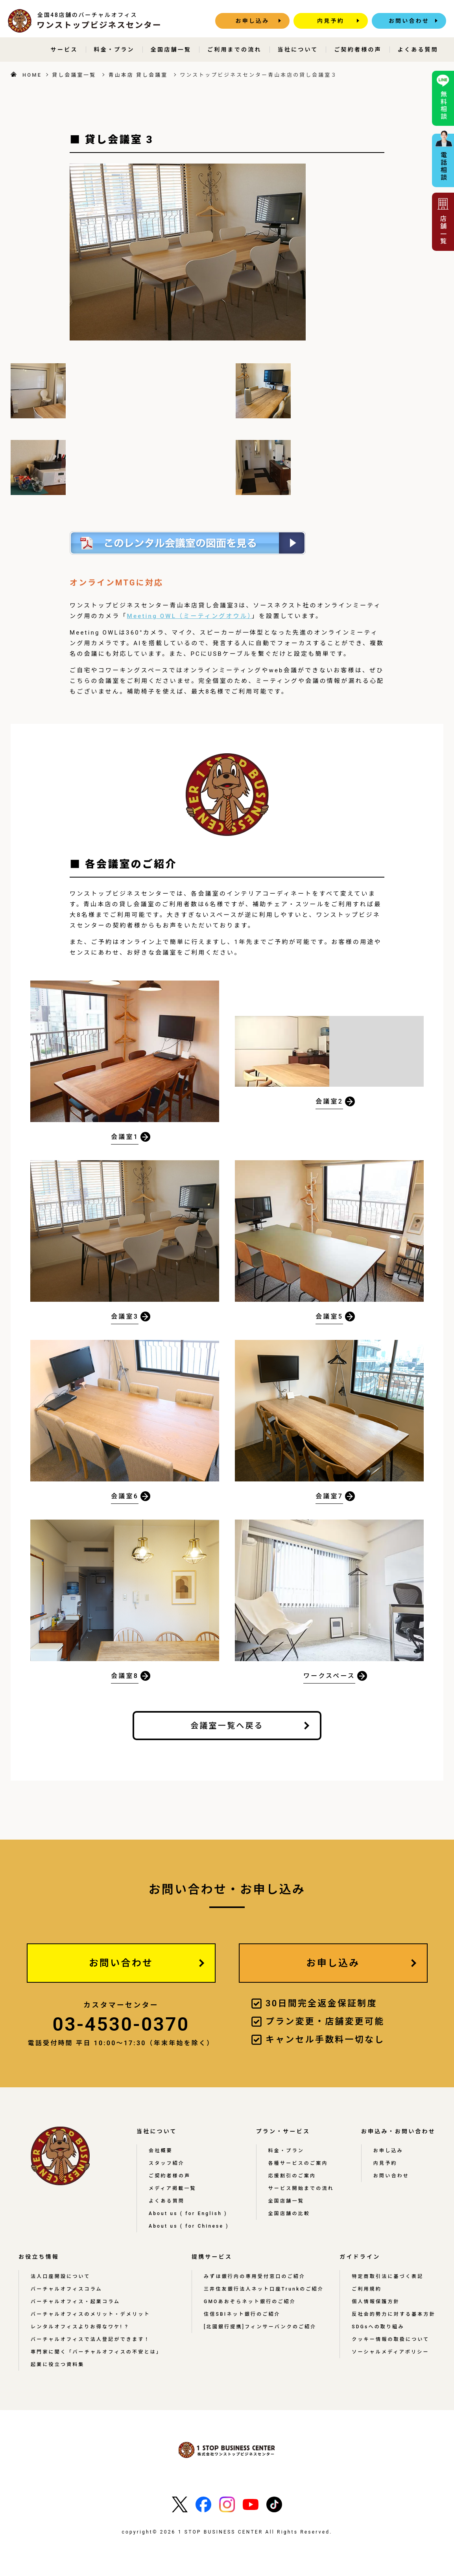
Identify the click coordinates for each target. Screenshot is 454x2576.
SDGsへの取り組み (378, 2326)
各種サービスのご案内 (298, 2163)
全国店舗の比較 (289, 2213)
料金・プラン (114, 49)
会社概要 (161, 2150)
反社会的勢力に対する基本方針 (394, 2314)
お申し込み (252, 21)
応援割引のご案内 (292, 2176)
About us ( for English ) (188, 2213)
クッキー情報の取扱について (390, 2339)
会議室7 (329, 1496)
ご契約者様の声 (357, 49)
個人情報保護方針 (376, 2301)
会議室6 (124, 1496)
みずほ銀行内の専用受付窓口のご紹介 (254, 2276)
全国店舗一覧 (171, 49)
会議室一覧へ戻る (227, 1725)
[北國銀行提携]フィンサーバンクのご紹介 (260, 2326)
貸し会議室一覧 (74, 75)
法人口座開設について (60, 2276)
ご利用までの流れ (234, 49)
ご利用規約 (367, 2289)
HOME (32, 75)
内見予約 (330, 21)
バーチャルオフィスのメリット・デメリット (90, 2314)
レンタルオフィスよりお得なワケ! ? (80, 2326)
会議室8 (124, 1676)
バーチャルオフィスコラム (66, 2289)
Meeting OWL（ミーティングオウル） (189, 616)
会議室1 (124, 1137)
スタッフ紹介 (167, 2163)
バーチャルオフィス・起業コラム (75, 2301)
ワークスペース (329, 1676)
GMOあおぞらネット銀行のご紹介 (250, 2301)
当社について (298, 49)
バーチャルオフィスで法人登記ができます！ (90, 2339)
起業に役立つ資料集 (58, 2364)
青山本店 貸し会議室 (138, 75)
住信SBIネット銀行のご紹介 (242, 2314)
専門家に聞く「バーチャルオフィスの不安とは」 (96, 2352)
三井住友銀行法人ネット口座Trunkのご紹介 (264, 2289)
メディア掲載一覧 (172, 2188)
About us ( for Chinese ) (189, 2226)
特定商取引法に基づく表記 (387, 2276)
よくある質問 (418, 49)
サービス (64, 49)
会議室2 (329, 1101)
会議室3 (124, 1317)
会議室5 (329, 1317)
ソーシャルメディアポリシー (390, 2352)
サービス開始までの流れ (301, 2188)
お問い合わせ (409, 21)
